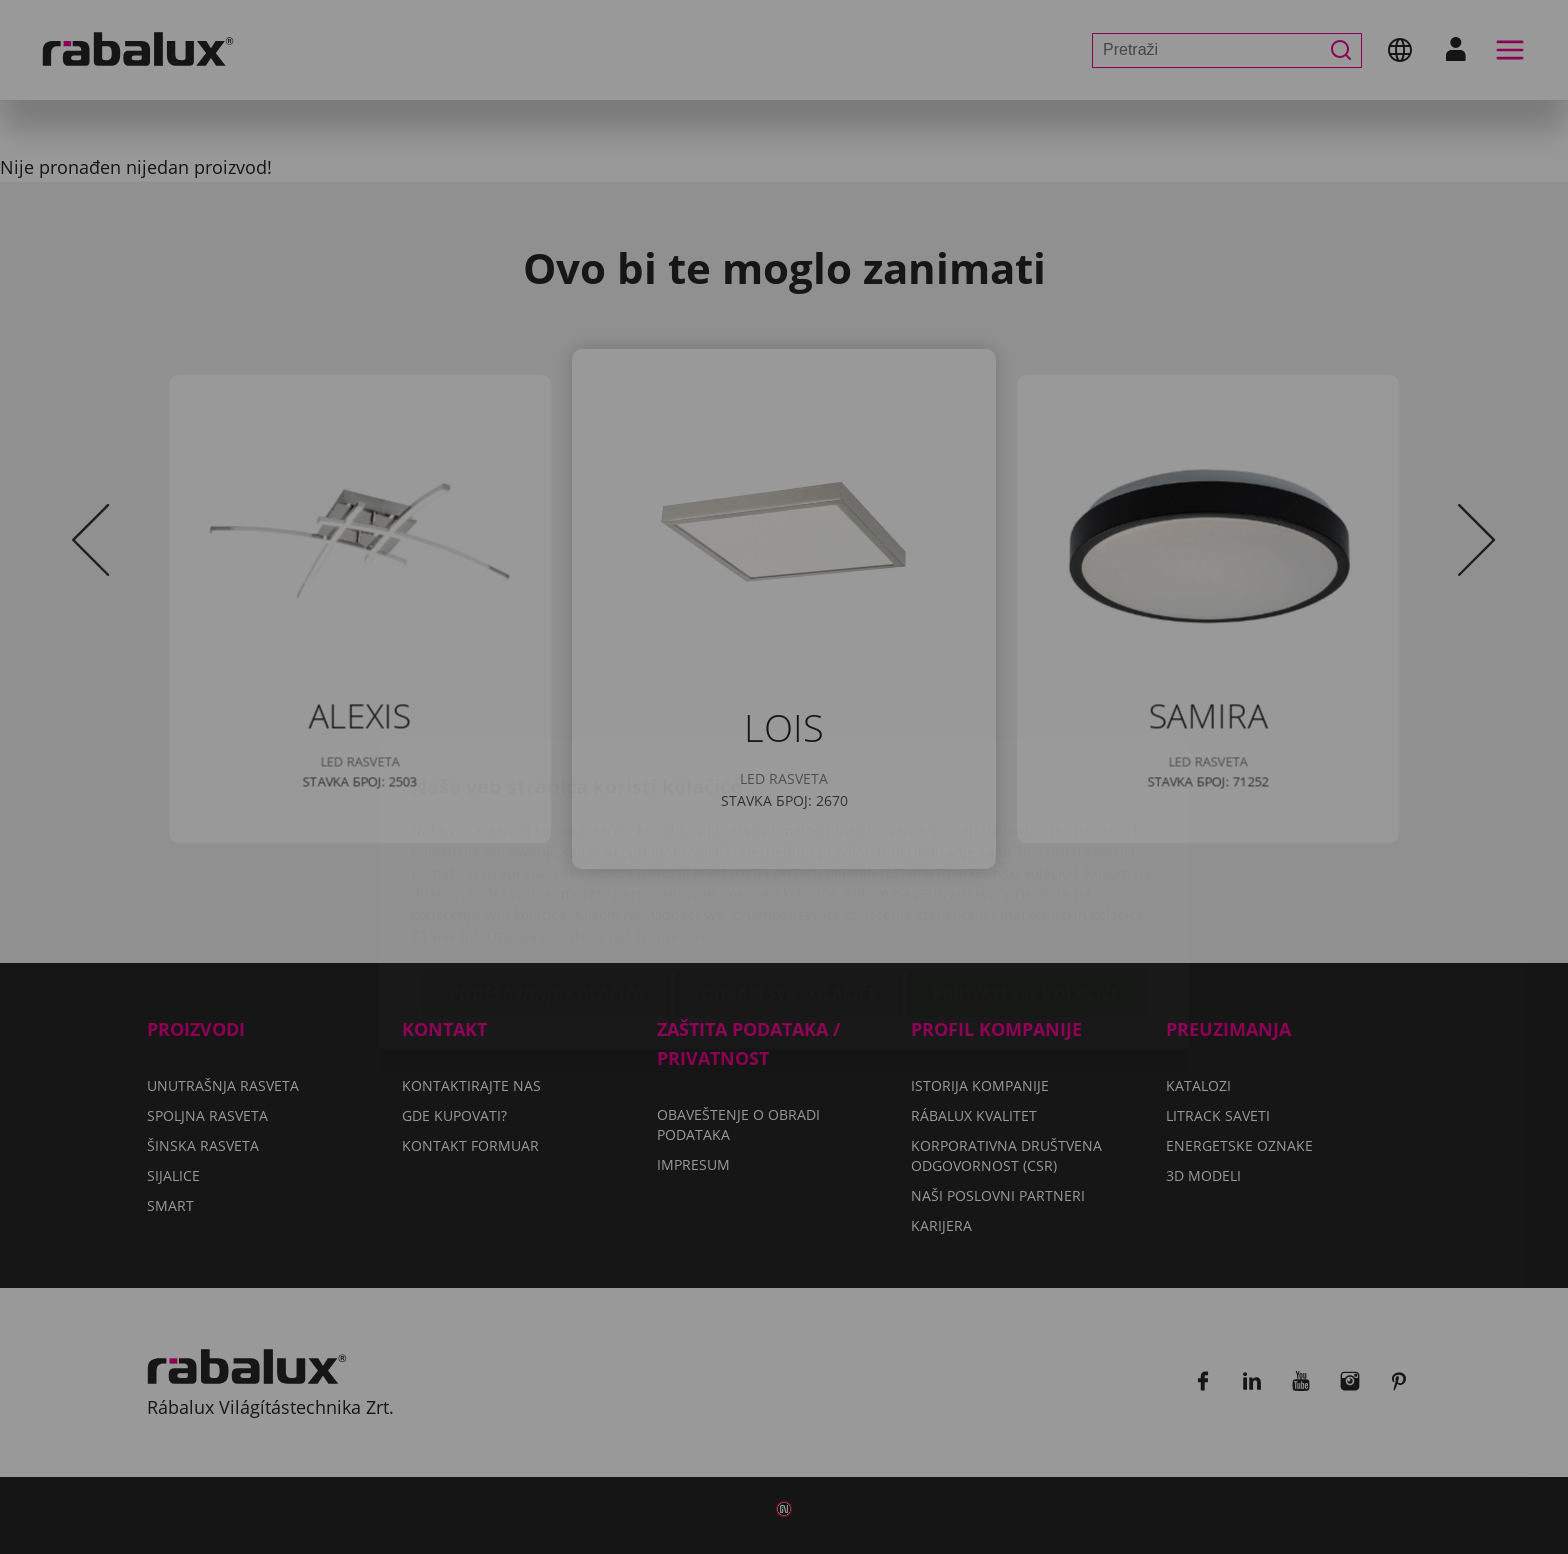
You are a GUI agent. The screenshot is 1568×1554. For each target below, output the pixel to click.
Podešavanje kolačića (547, 876)
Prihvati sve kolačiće (1026, 876)
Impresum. (675, 817)
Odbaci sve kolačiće (789, 876)
